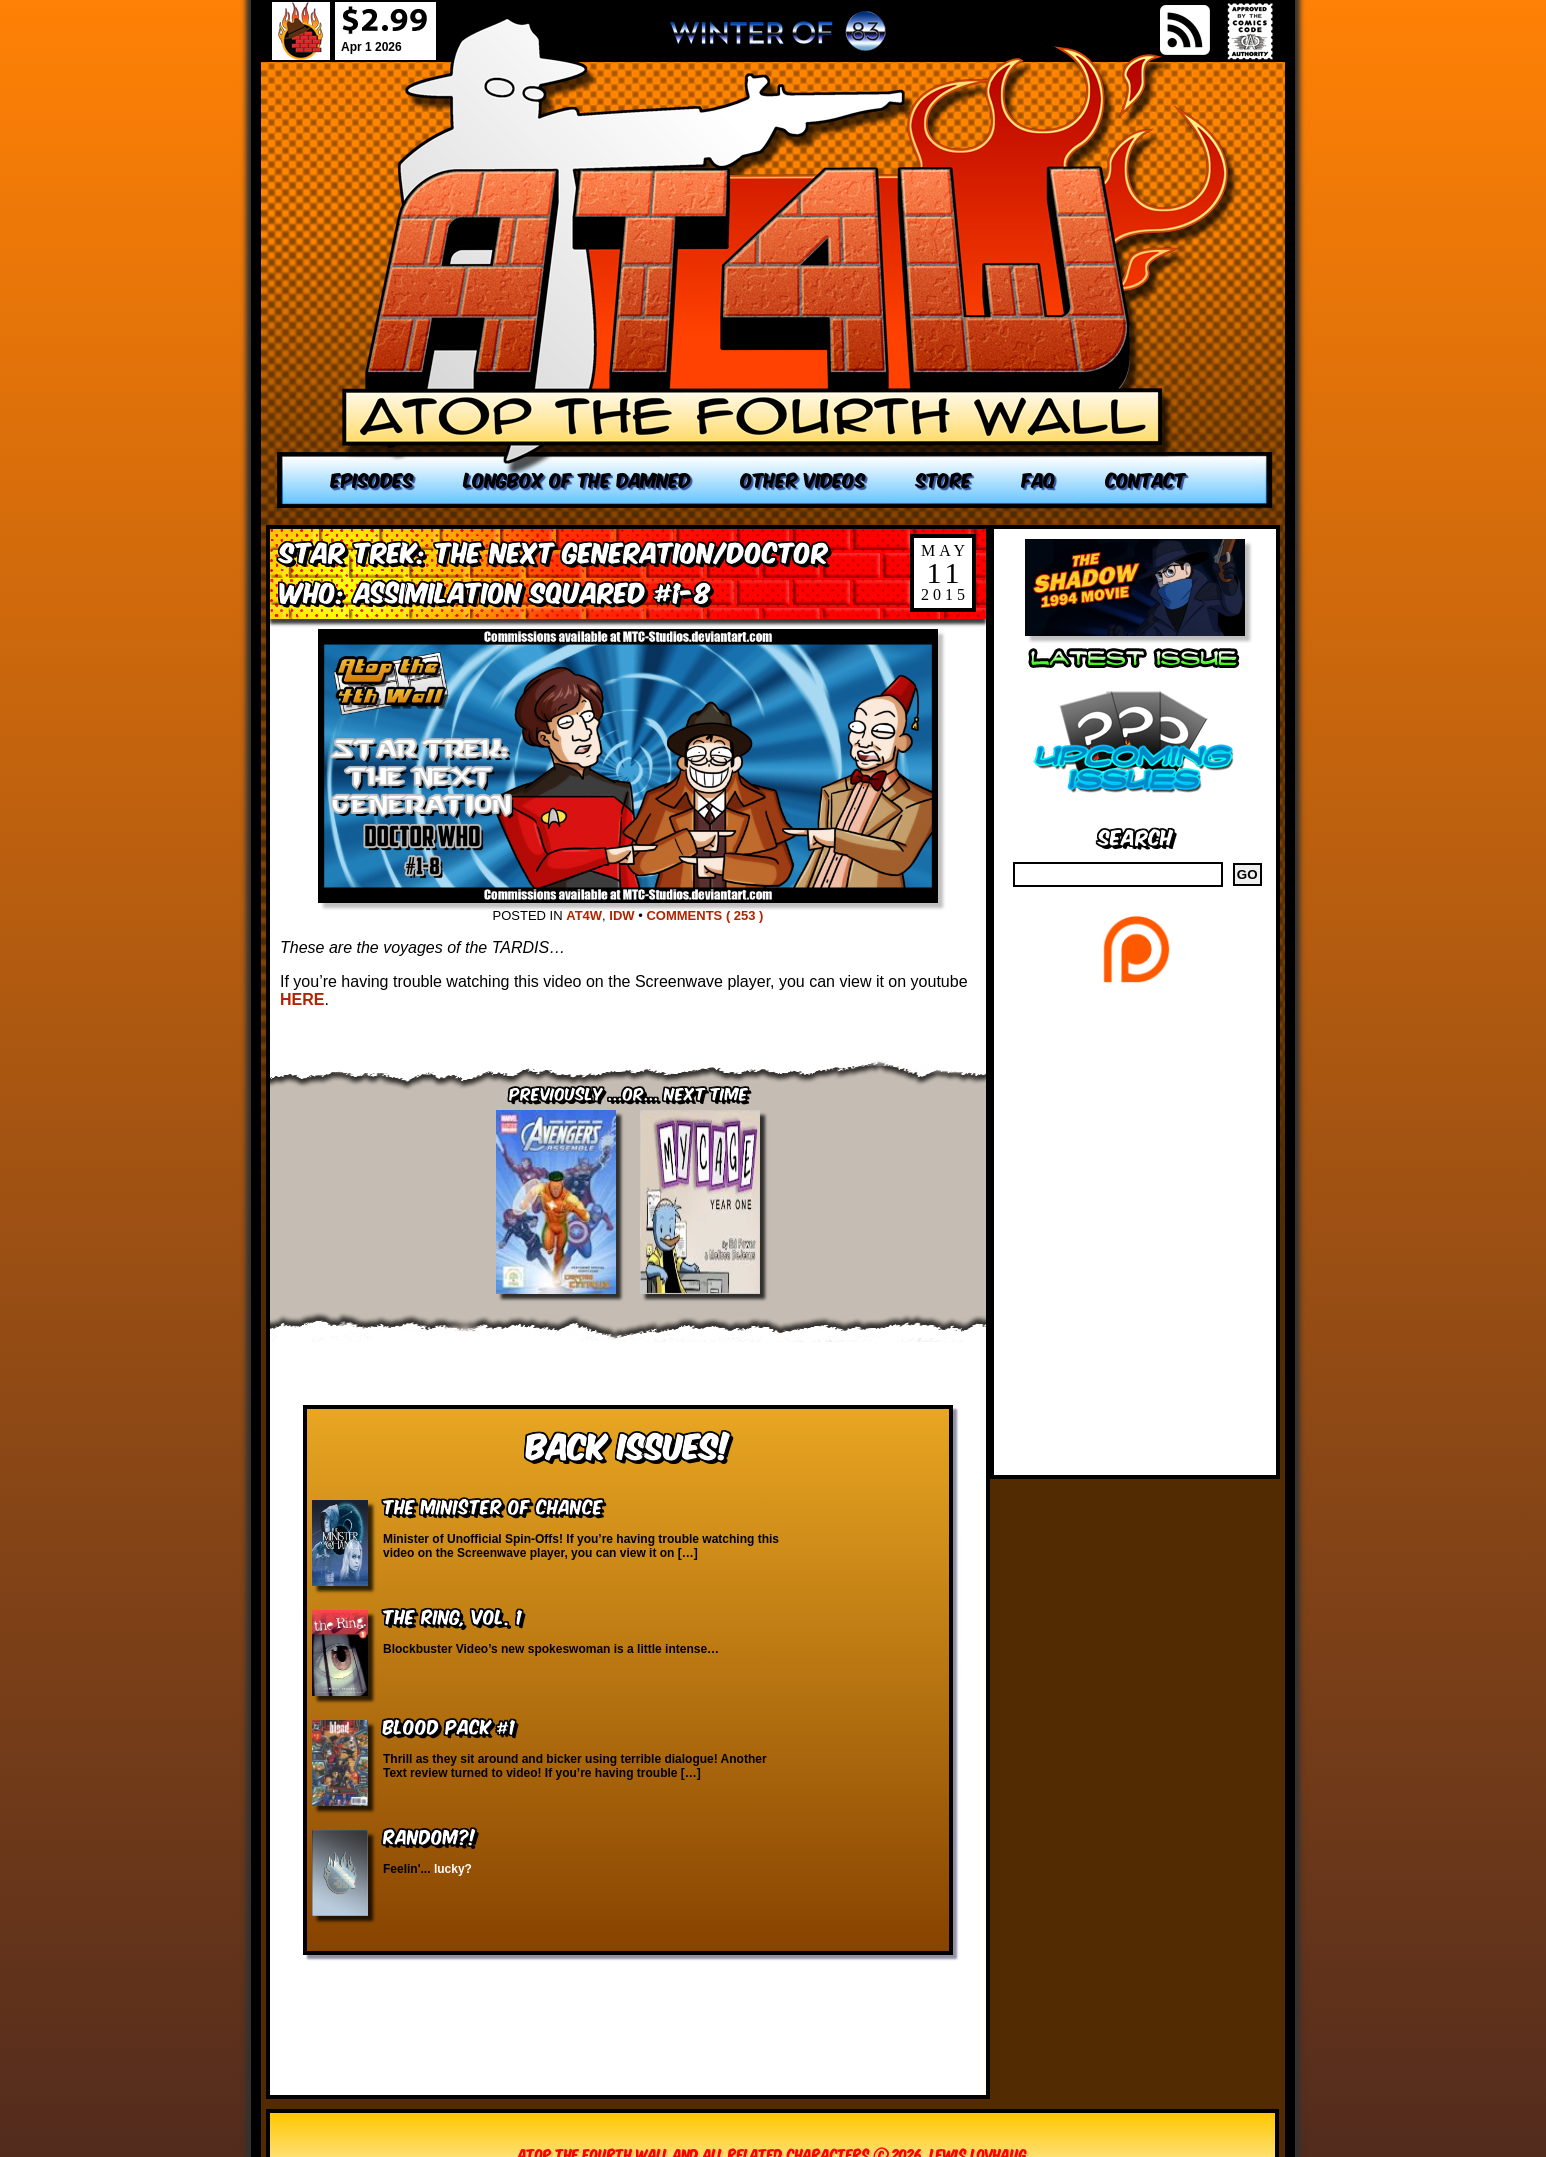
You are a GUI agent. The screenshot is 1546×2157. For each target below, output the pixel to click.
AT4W (584, 915)
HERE (302, 999)
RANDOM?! (429, 1835)
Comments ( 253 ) (704, 915)
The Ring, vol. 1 (452, 1615)
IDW (621, 915)
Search (1135, 835)
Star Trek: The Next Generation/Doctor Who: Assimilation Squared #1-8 (554, 570)
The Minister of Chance (493, 1505)
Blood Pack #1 (449, 1725)
